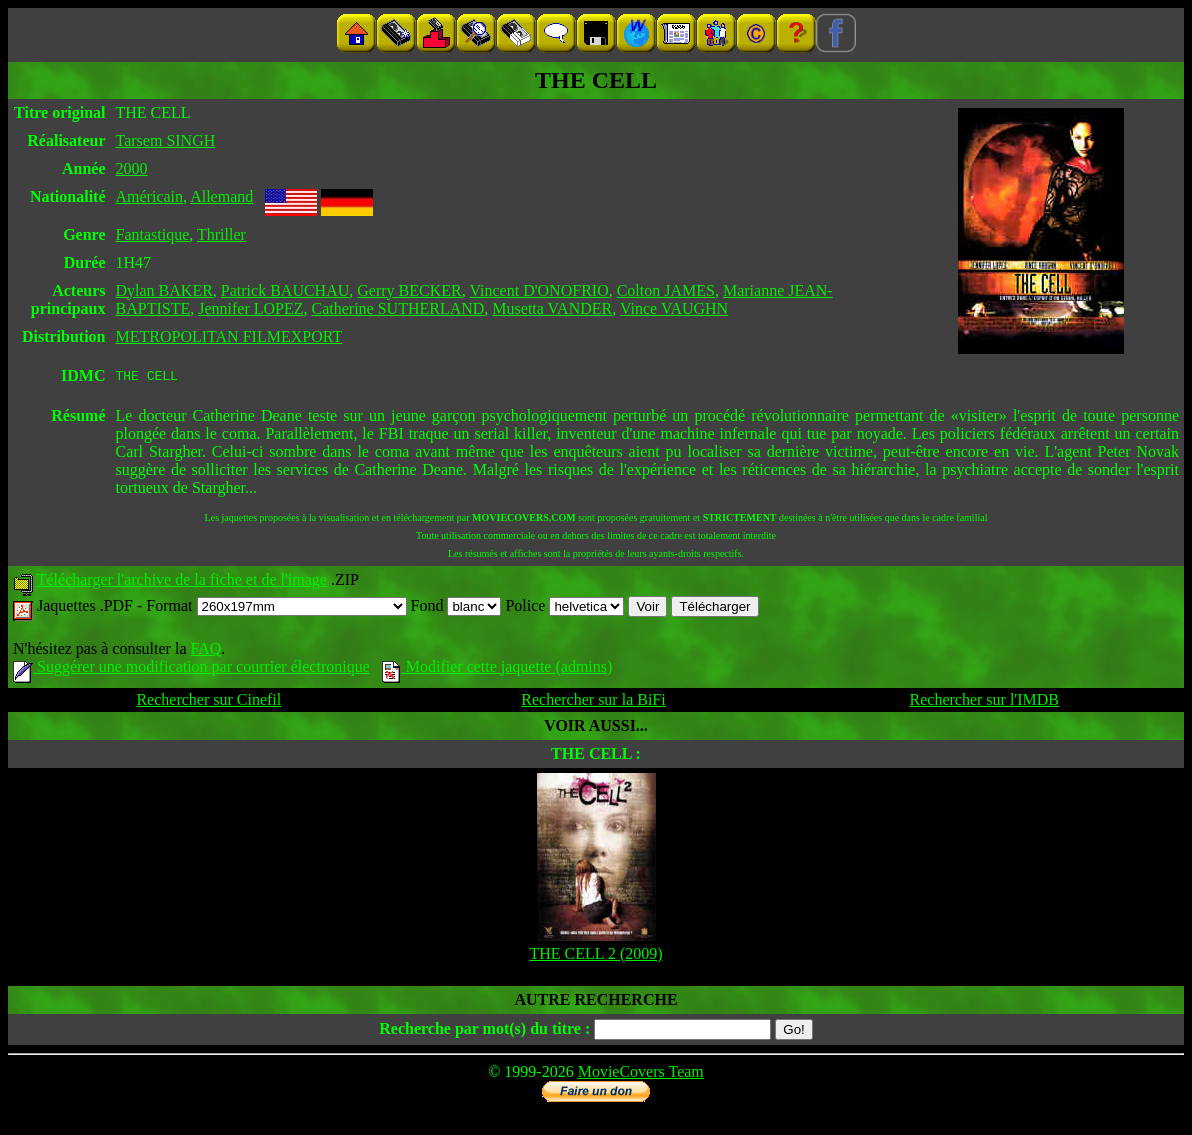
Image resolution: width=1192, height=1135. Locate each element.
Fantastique (153, 234)
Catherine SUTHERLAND (398, 308)
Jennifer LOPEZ (250, 308)
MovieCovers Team (641, 1074)
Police (564, 608)
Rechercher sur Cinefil (208, 702)
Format (276, 608)
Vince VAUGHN (674, 308)
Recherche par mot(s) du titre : (484, 1031)
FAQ (205, 651)
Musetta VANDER (552, 308)
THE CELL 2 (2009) (595, 956)
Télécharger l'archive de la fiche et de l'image (182, 582)
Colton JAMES (666, 290)
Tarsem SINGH (166, 140)
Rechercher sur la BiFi (593, 702)
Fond (456, 608)
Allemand (221, 196)
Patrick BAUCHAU (285, 290)
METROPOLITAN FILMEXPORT (229, 336)
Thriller (221, 234)
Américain (150, 196)
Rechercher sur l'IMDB (985, 702)
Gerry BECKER (409, 290)
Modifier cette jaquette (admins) (497, 669)
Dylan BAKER (164, 290)
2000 (132, 168)
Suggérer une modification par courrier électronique (191, 669)
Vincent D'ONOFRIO (538, 290)
